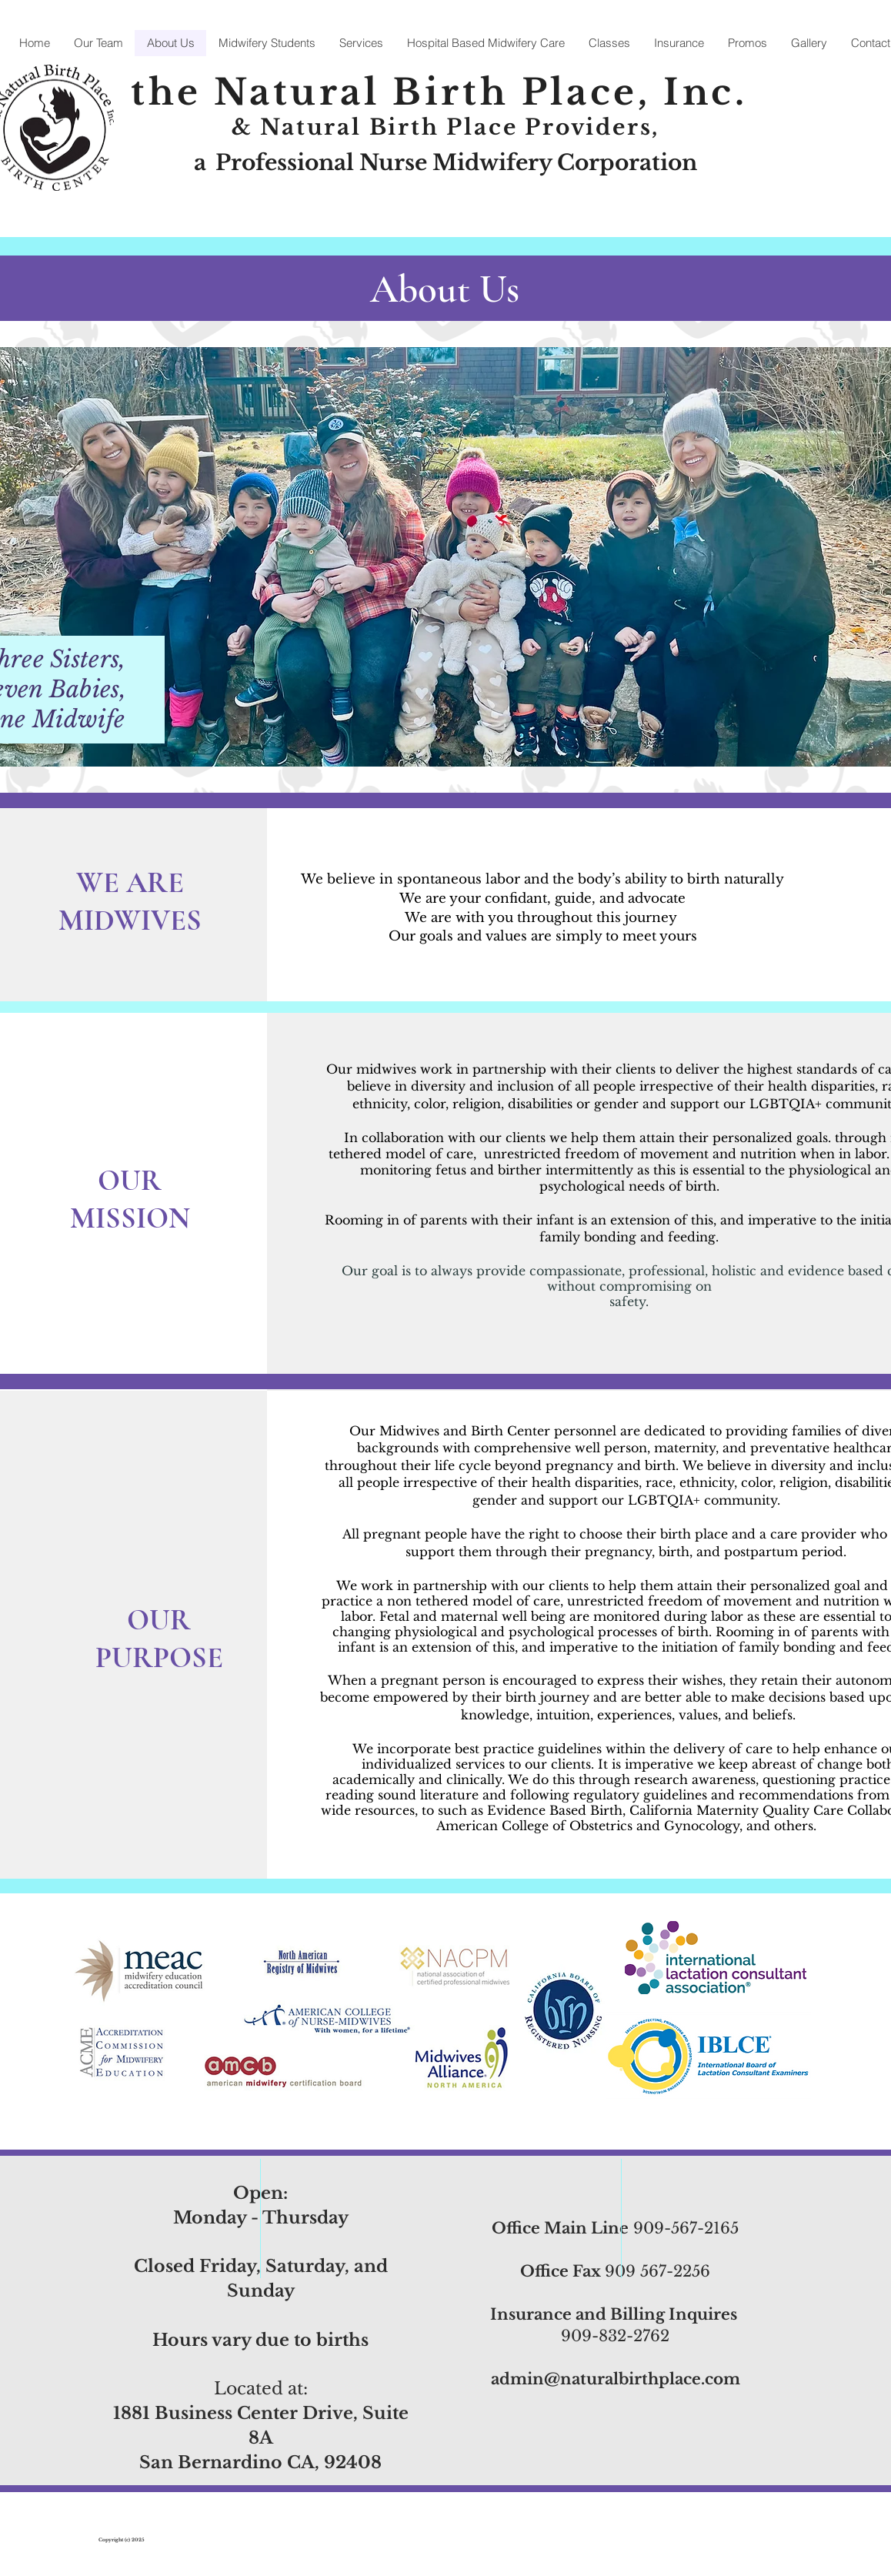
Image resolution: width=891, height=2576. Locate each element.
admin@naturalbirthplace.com (615, 2379)
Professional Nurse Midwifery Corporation (456, 162)
